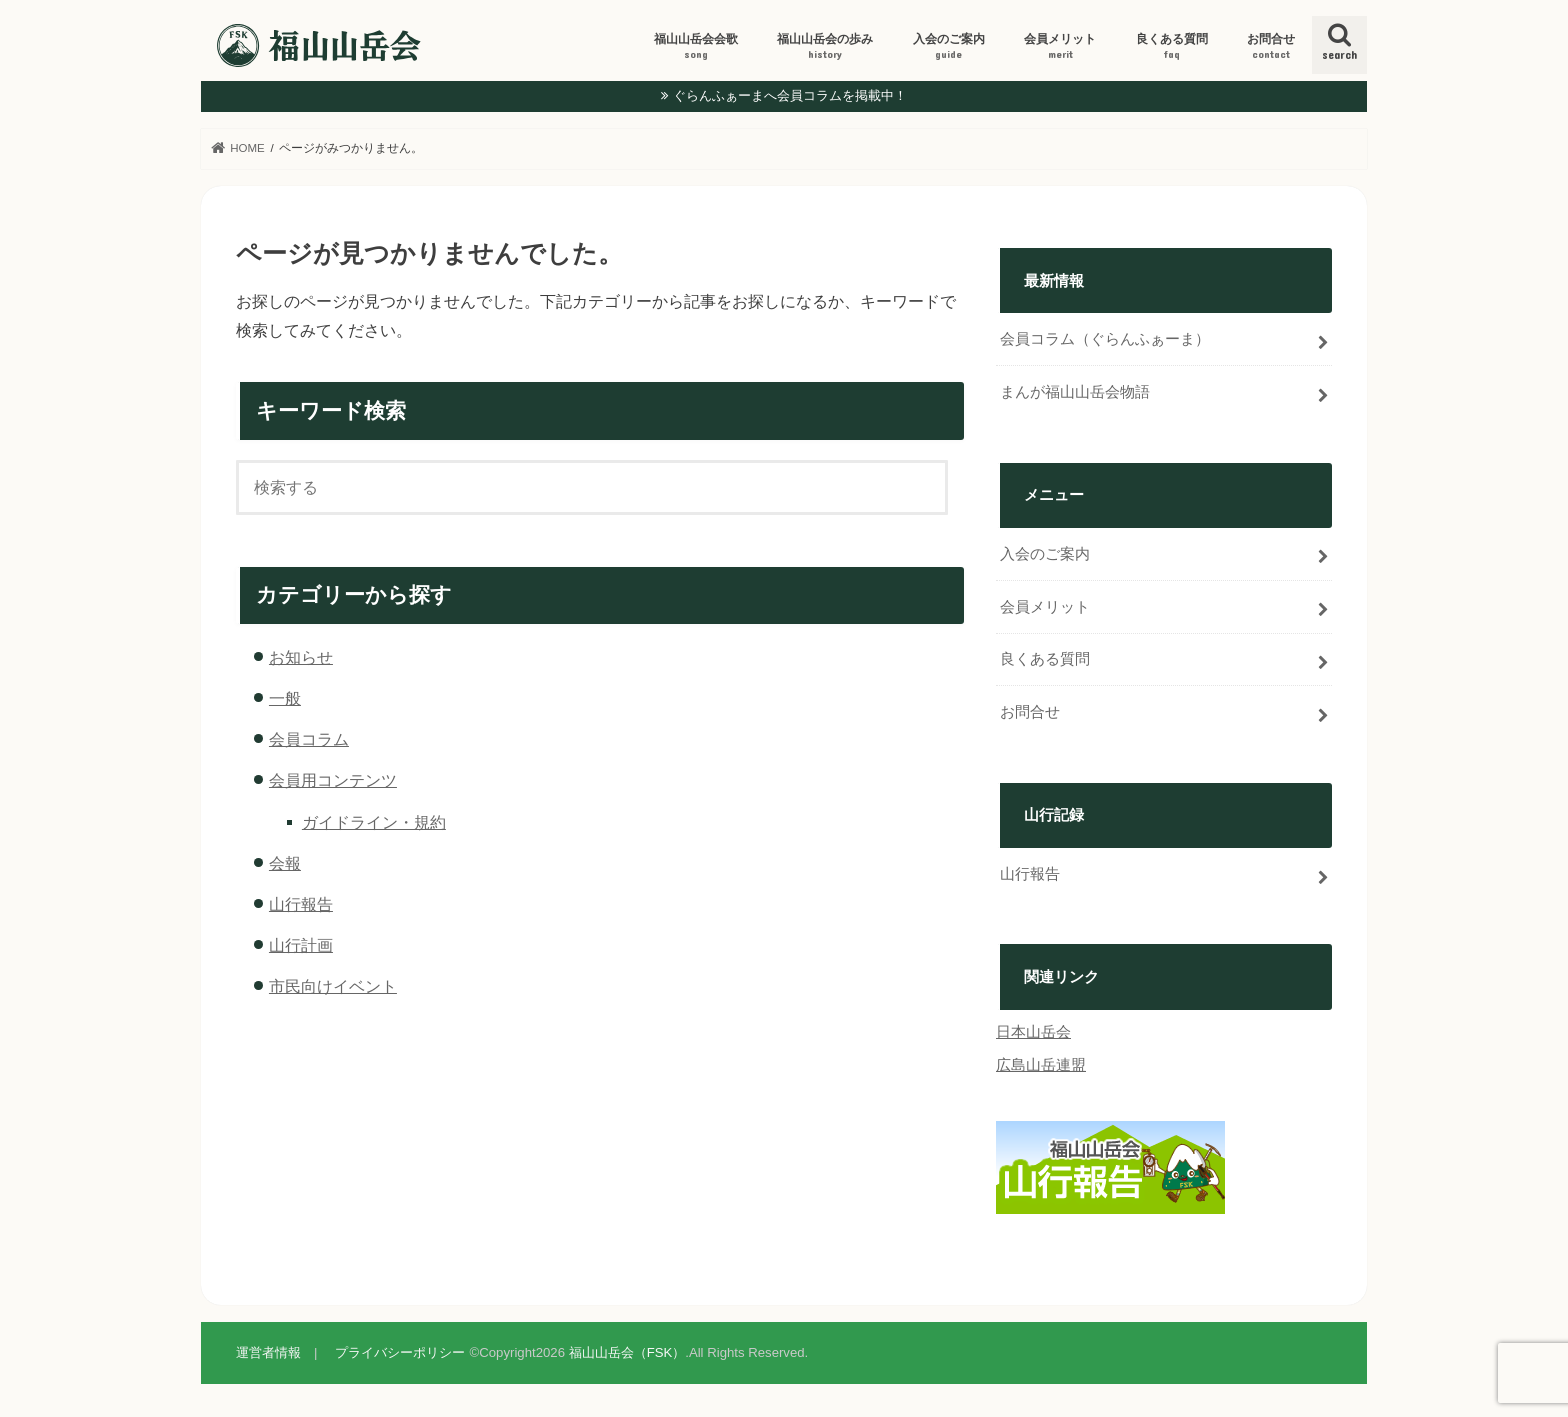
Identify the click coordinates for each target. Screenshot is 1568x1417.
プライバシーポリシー (400, 1352)
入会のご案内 (949, 46)
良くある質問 (1172, 46)
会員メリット (1060, 46)
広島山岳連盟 (1041, 1065)
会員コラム (309, 739)
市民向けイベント (333, 986)
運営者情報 (268, 1352)
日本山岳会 (1033, 1032)
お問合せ (1271, 46)
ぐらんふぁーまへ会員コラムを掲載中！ (790, 95)
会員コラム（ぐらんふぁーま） (1105, 339)
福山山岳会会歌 (696, 46)
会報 (285, 863)
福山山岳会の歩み (825, 46)
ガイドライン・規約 (374, 822)
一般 (285, 698)
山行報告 (301, 904)
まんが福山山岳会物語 (1075, 392)
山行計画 (301, 945)
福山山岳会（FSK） (627, 1352)
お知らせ (301, 657)
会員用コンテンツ (333, 780)
